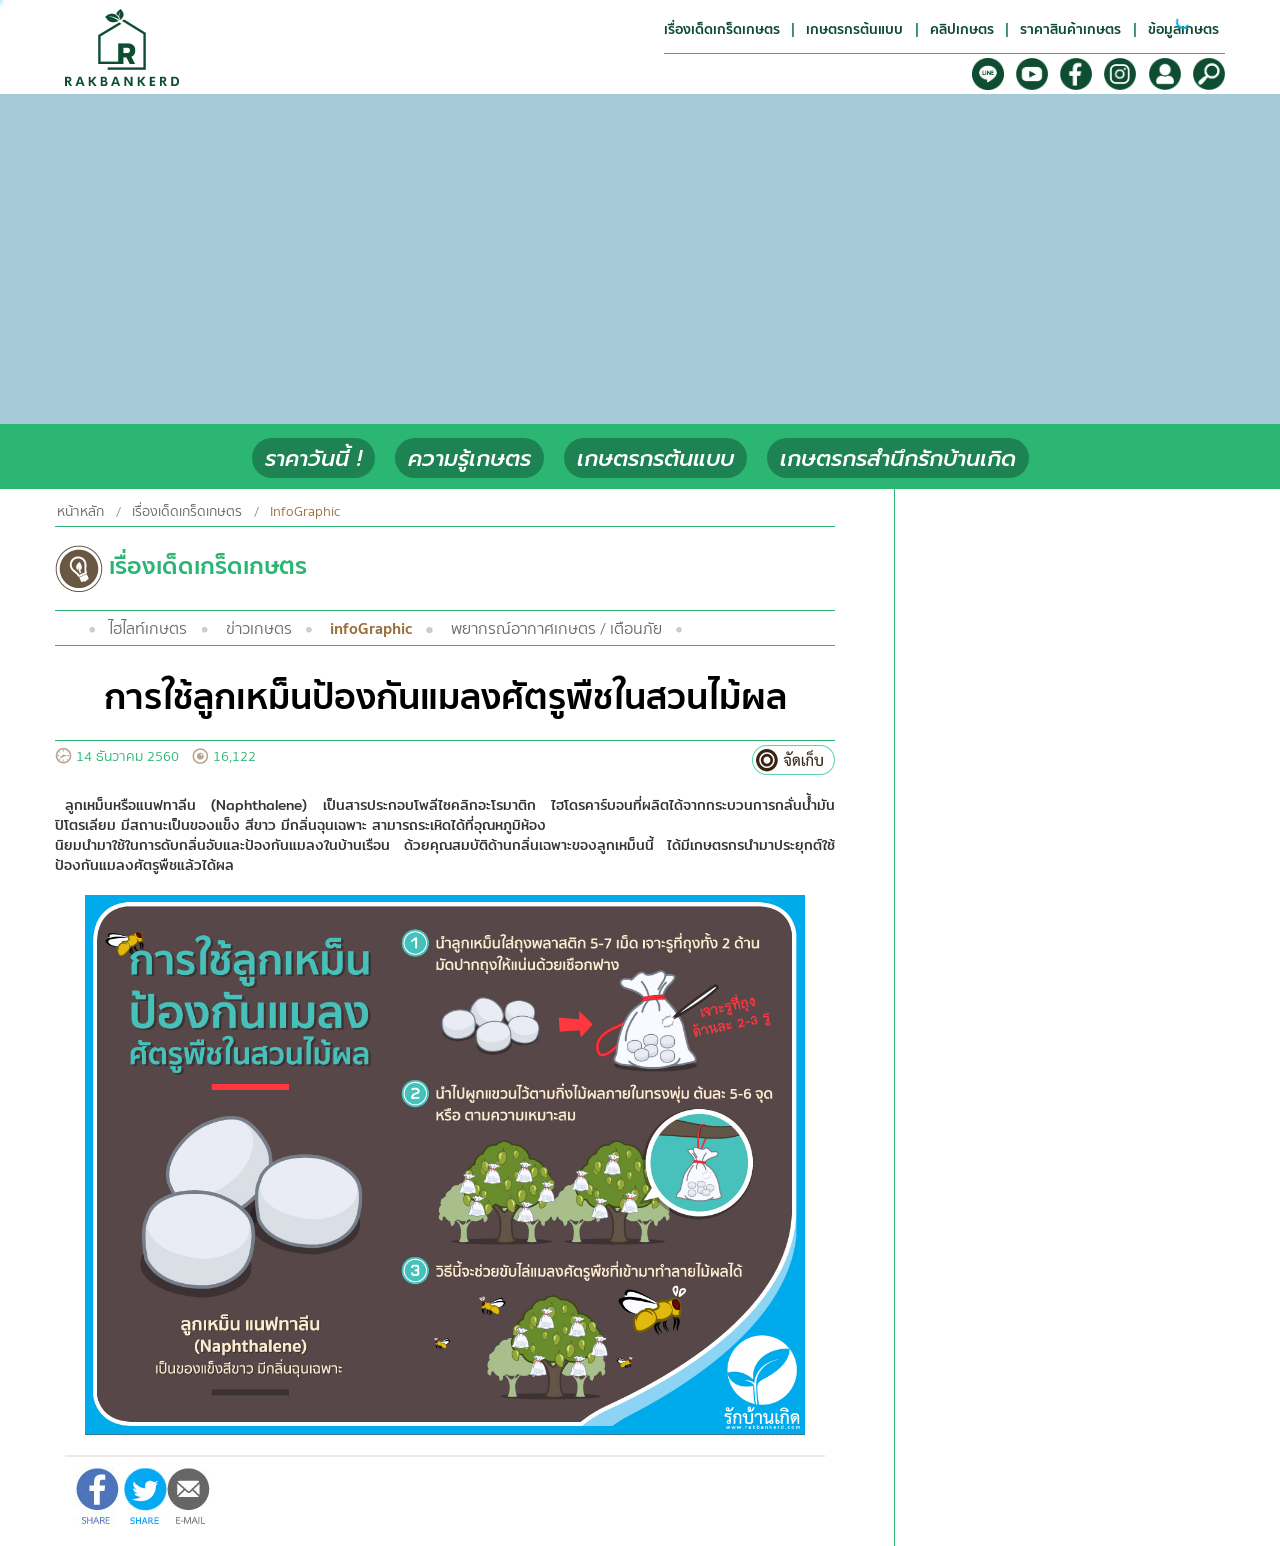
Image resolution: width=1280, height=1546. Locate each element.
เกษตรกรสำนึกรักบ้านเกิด (898, 458)
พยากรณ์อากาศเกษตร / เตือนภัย (556, 629)
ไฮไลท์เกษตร (148, 629)
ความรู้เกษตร (469, 458)
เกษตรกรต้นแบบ (655, 458)
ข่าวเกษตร (259, 629)
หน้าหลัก (80, 512)
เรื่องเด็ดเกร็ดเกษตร (187, 512)
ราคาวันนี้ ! (313, 458)
